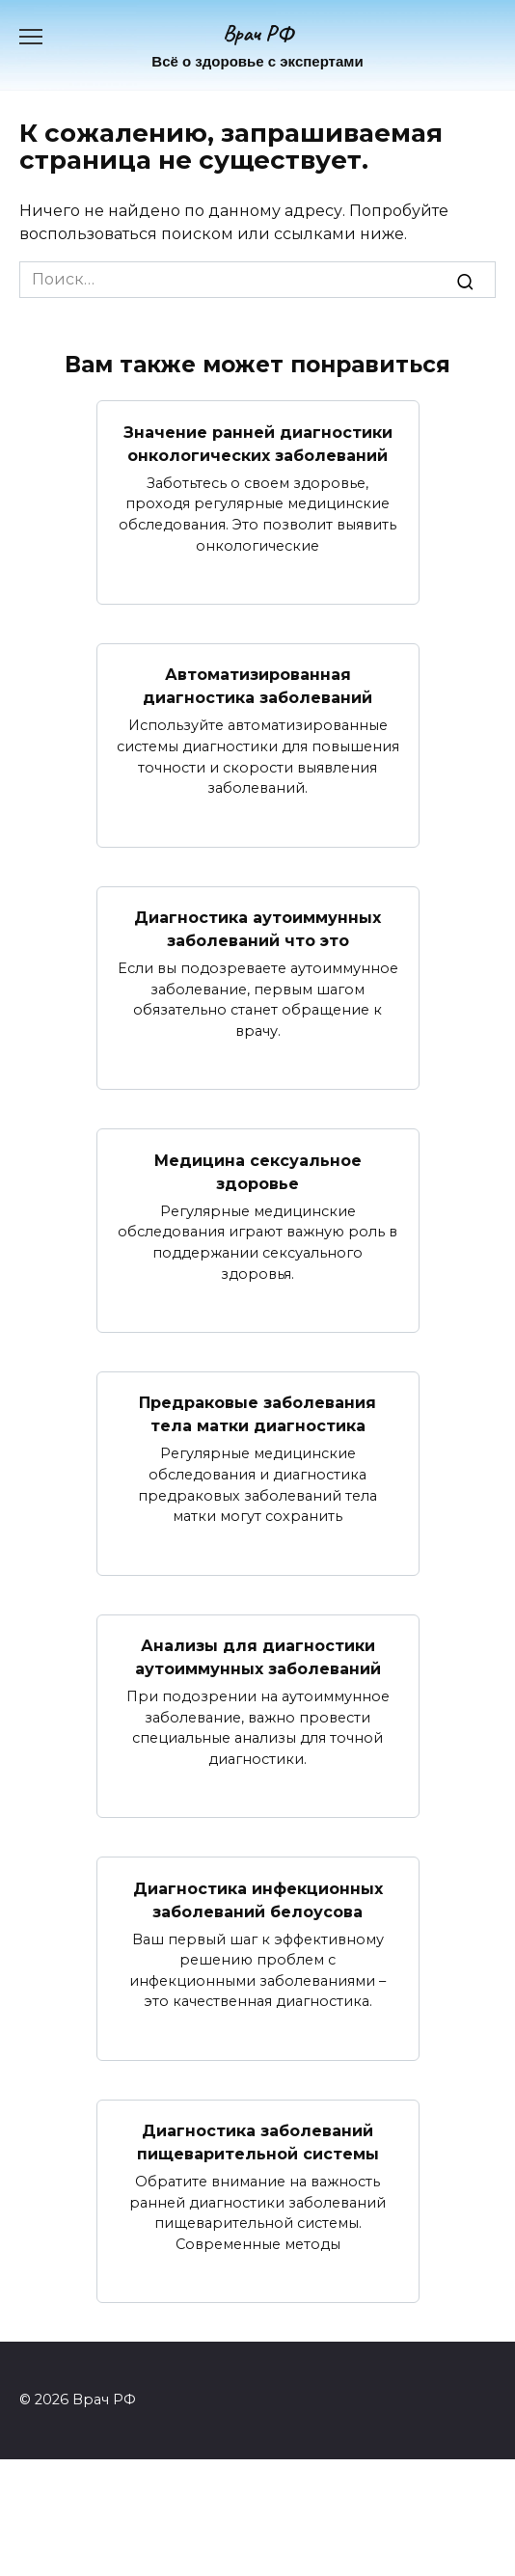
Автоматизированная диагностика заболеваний (257, 686)
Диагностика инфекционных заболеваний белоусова (258, 1899)
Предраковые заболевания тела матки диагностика (257, 1414)
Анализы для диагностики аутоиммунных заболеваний (258, 1657)
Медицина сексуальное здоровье (258, 1171)
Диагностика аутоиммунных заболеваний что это (257, 929)
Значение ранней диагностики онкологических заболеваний (258, 443)
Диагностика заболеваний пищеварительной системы (258, 2142)
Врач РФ (258, 33)
